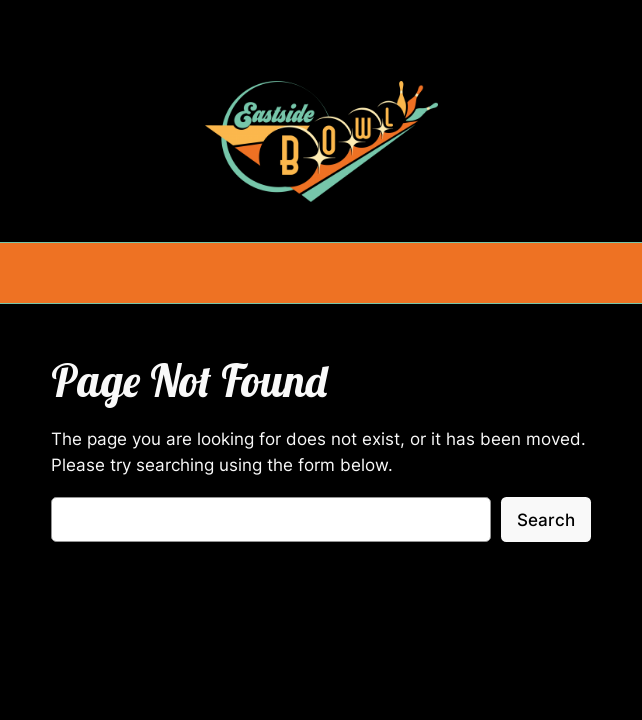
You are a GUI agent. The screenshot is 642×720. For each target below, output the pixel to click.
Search (546, 520)
